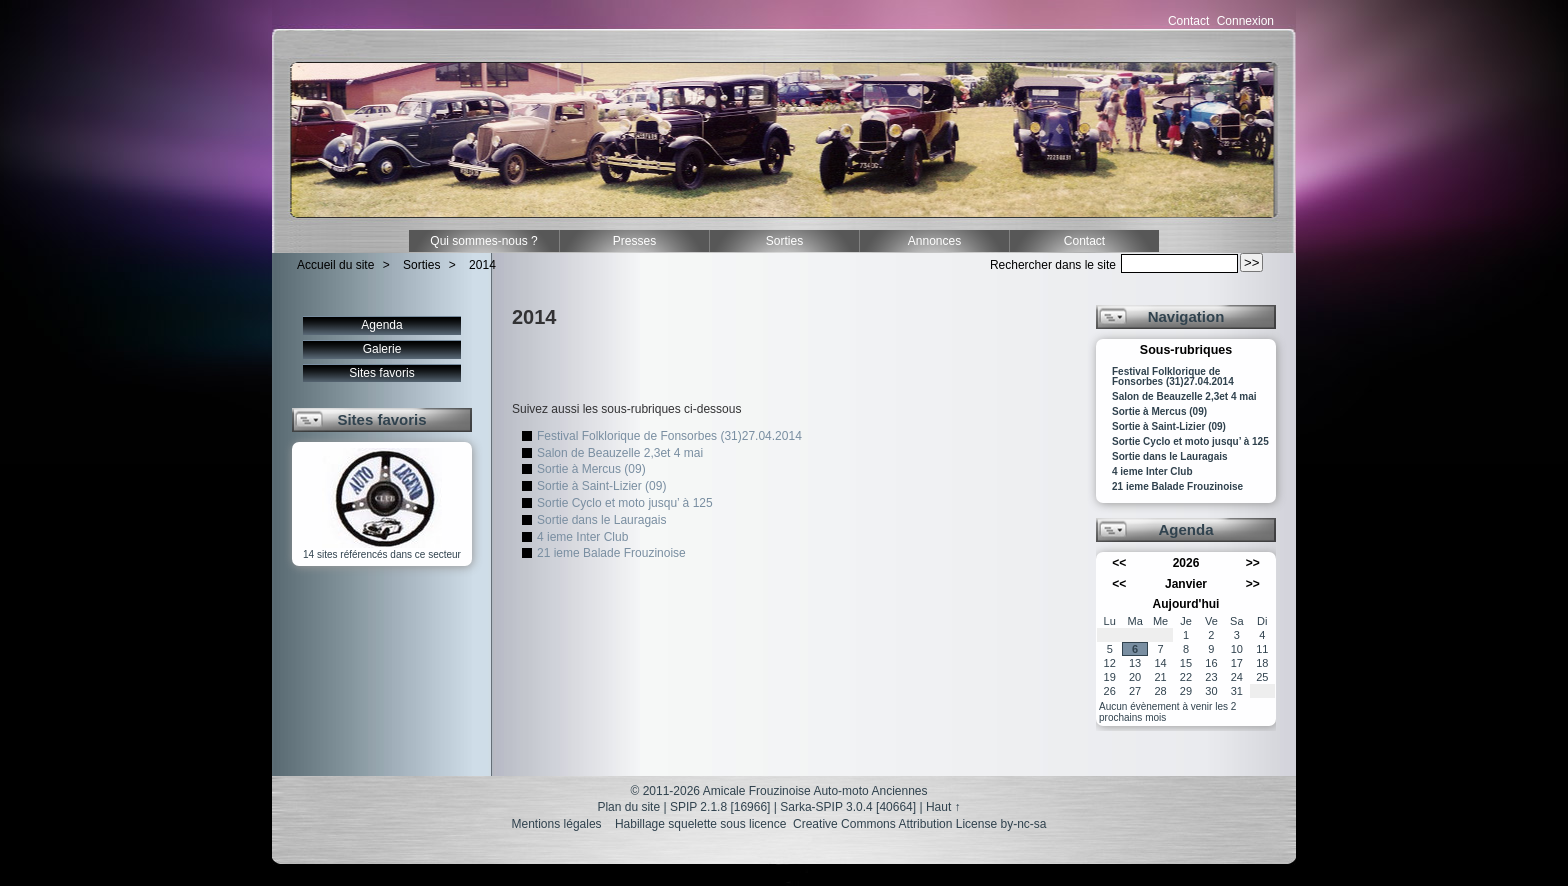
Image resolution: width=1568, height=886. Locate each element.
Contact (1188, 21)
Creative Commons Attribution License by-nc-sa (919, 824)
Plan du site (628, 807)
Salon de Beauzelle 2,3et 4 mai (620, 453)
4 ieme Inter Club (582, 537)
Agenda (381, 325)
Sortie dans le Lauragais (601, 520)
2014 (482, 265)
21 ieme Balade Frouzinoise (611, 553)
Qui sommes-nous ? (483, 241)
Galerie (382, 349)
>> (1253, 563)
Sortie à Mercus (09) (591, 469)
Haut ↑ (943, 807)
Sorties (784, 241)
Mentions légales (557, 824)
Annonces (934, 241)
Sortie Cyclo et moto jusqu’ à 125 (625, 503)
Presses (634, 241)
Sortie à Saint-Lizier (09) (601, 486)
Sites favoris (381, 373)
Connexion (1245, 21)
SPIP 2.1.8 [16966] (720, 807)
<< (1119, 563)
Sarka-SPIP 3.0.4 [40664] (848, 807)
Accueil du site (335, 265)
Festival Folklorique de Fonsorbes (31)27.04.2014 (669, 436)
